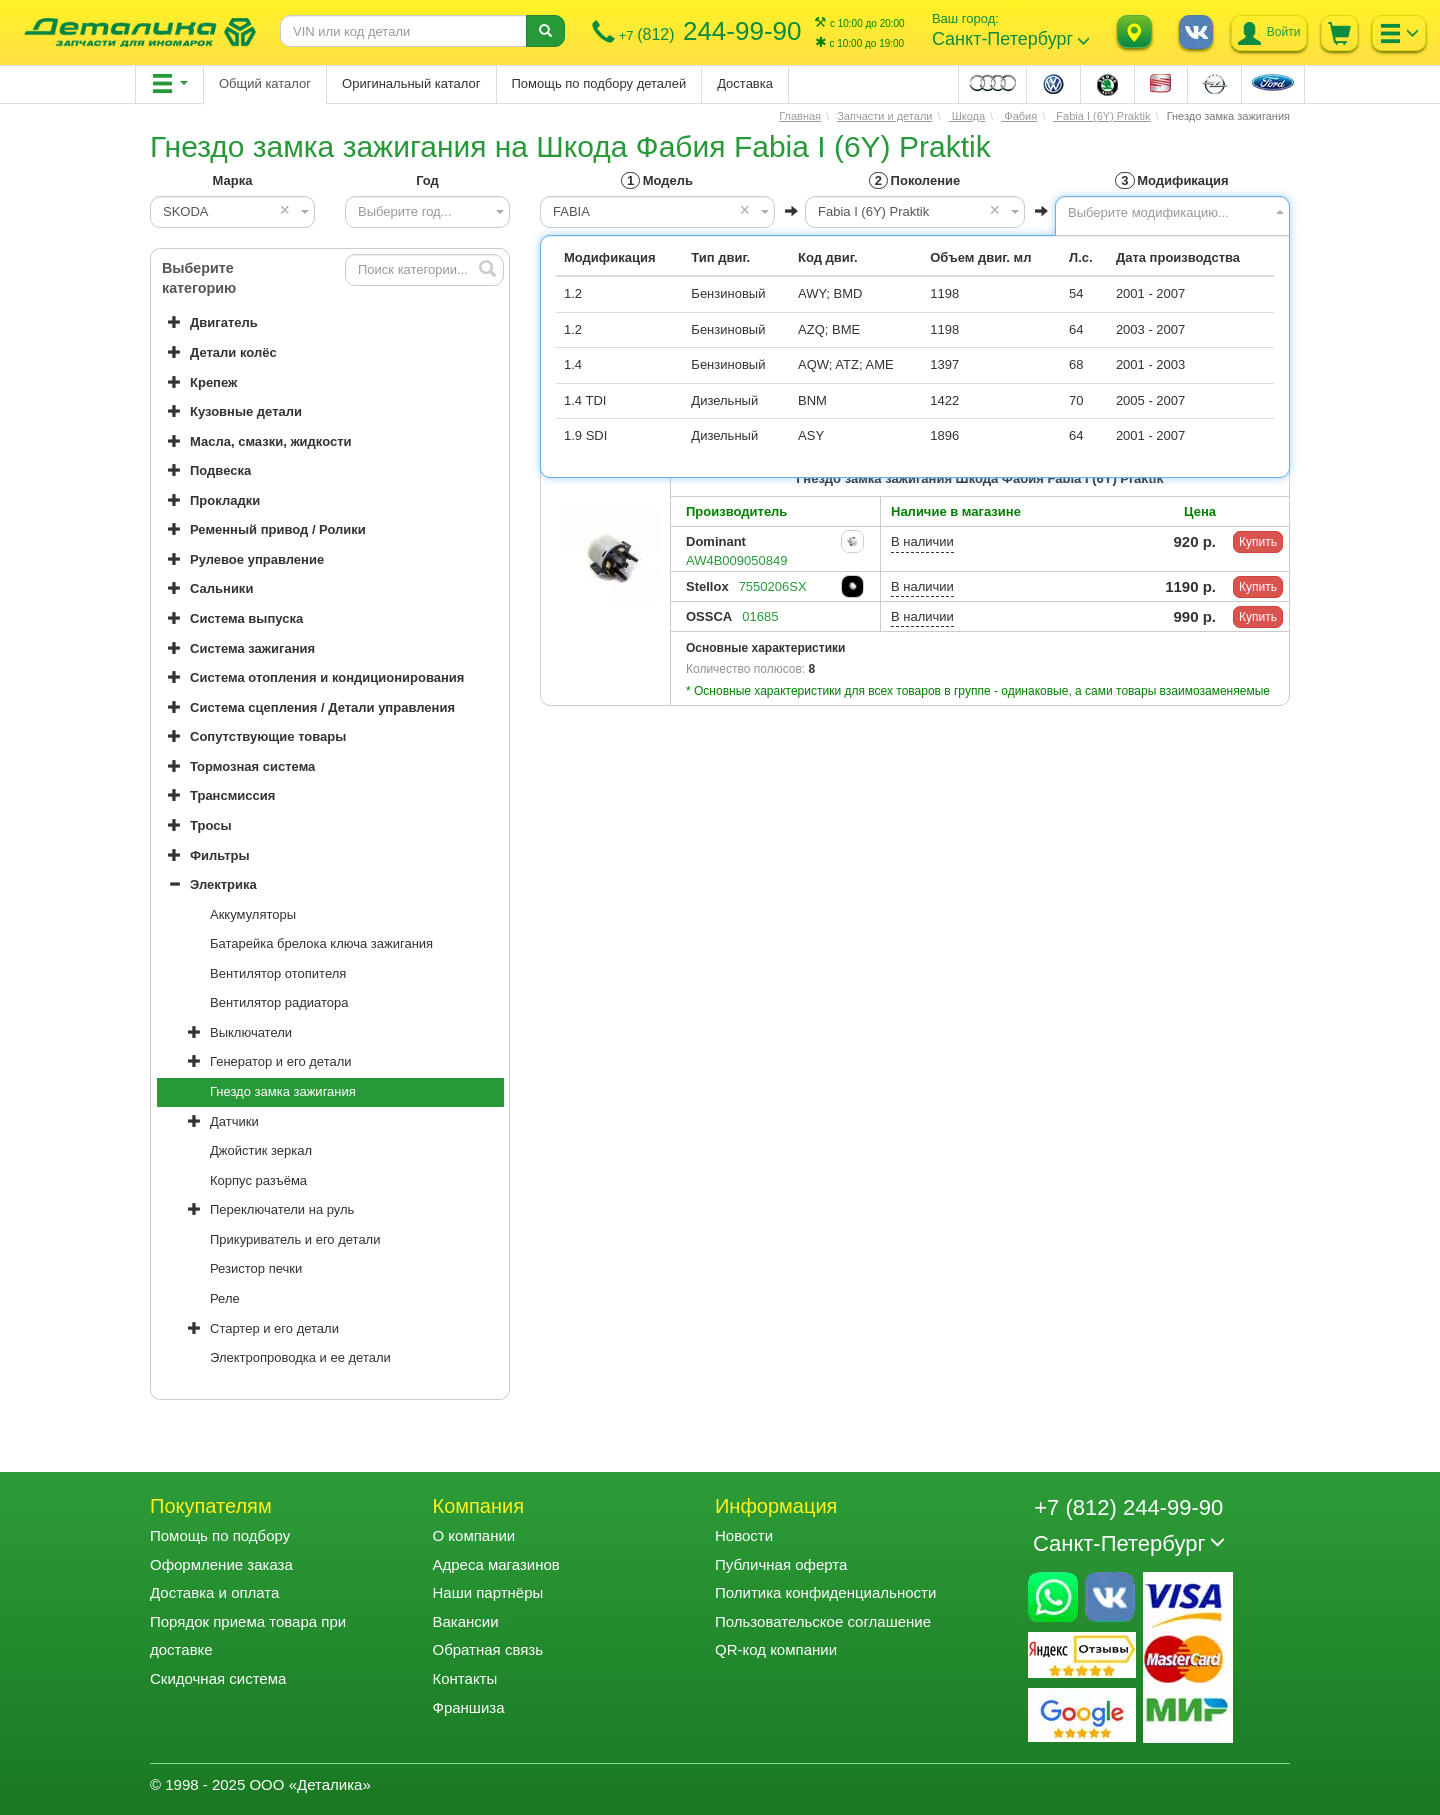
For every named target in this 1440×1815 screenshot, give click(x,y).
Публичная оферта (781, 1564)
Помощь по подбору (220, 1535)
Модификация (1171, 180)
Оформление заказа (221, 1564)
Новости (744, 1535)
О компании (473, 1535)
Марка (233, 180)
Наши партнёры (487, 1592)
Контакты (464, 1678)
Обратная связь (487, 1649)
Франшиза (468, 1707)
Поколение (914, 180)
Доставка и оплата (214, 1592)
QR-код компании (776, 1649)
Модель (657, 180)
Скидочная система (218, 1678)
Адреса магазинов (495, 1564)
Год (427, 180)
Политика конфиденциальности (825, 1592)
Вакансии (465, 1621)
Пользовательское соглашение (823, 1621)
